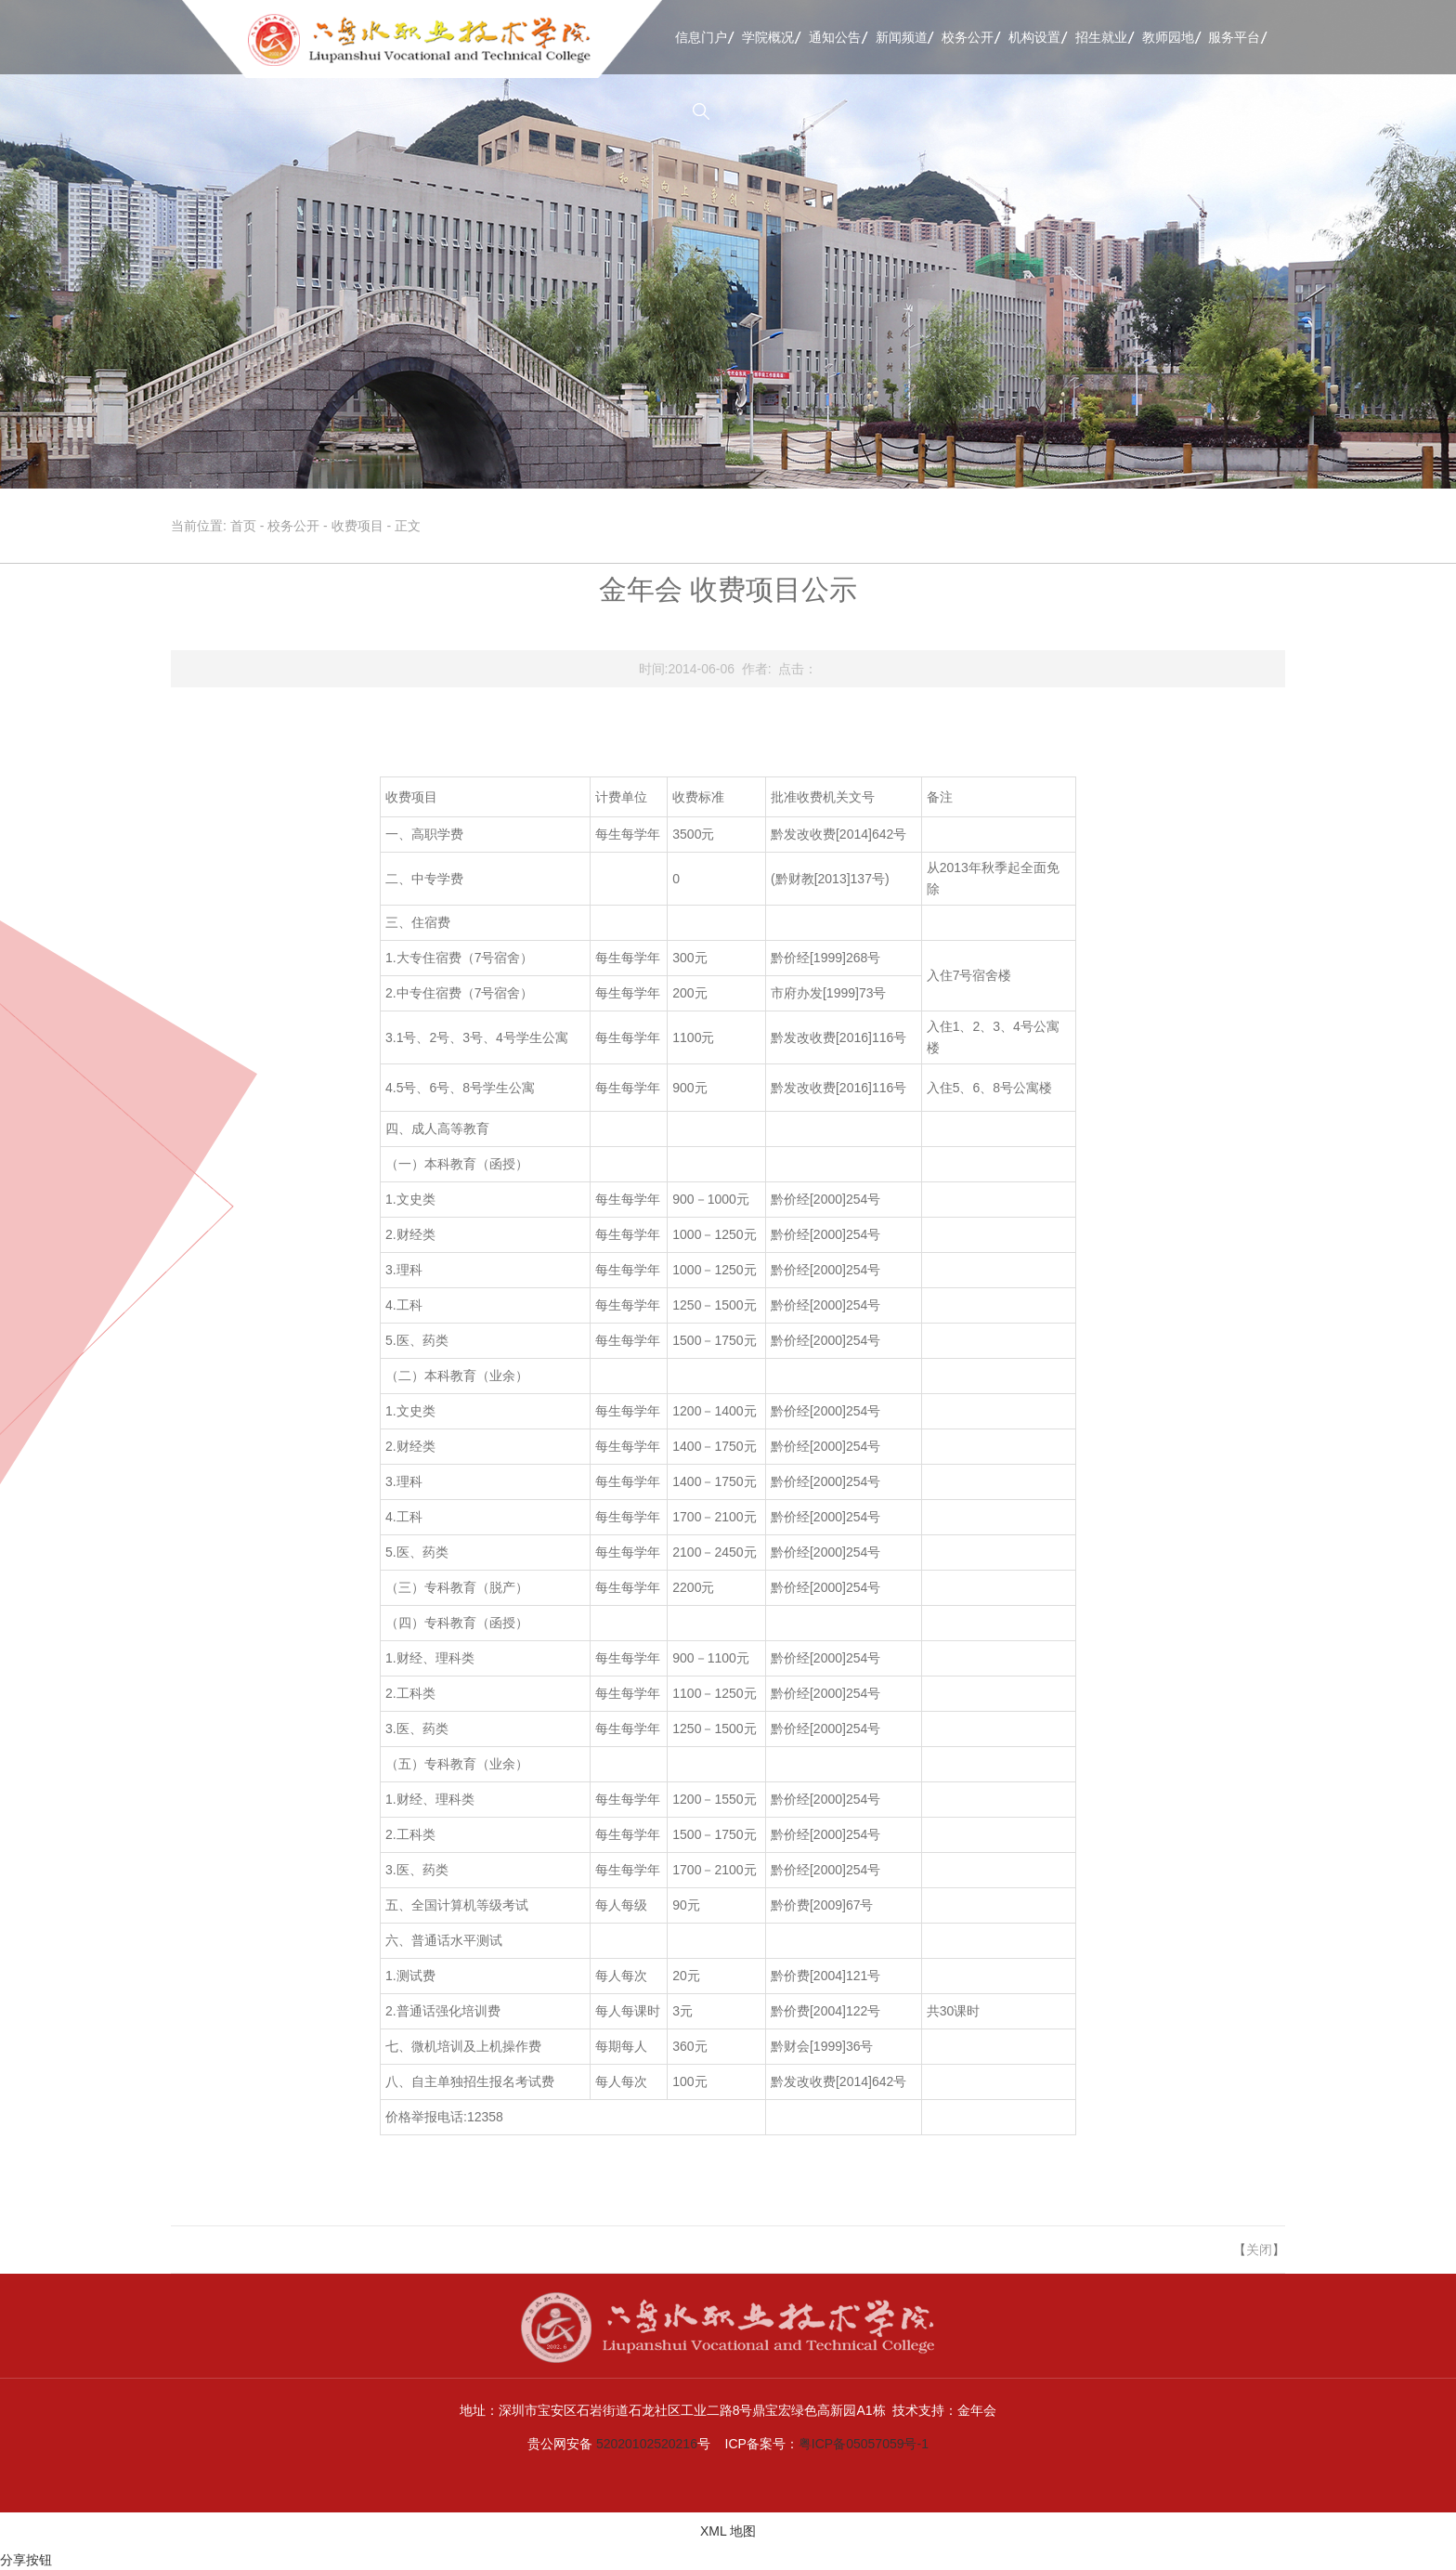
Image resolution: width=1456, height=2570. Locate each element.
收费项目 (358, 525)
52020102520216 (646, 2443)
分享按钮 (26, 2559)
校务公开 (968, 37)
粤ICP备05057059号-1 (864, 2443)
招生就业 (1101, 37)
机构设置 (1034, 37)
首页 (243, 525)
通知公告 (835, 37)
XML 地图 (728, 2531)
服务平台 (1234, 37)
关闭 (1259, 2249)
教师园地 (1168, 37)
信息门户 (701, 37)
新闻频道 (902, 37)
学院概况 (768, 37)
